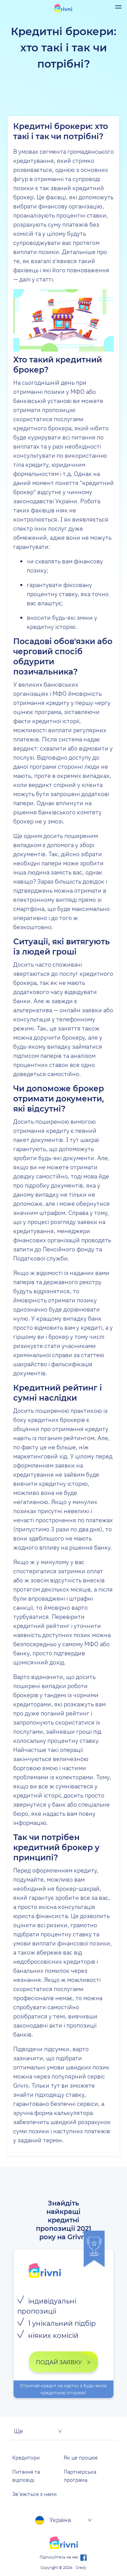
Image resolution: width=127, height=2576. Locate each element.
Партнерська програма (80, 2475)
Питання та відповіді (26, 2475)
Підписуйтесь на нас (64, 2556)
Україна (53, 2520)
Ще (18, 2431)
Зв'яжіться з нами (34, 2494)
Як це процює (81, 2457)
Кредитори (26, 2457)
